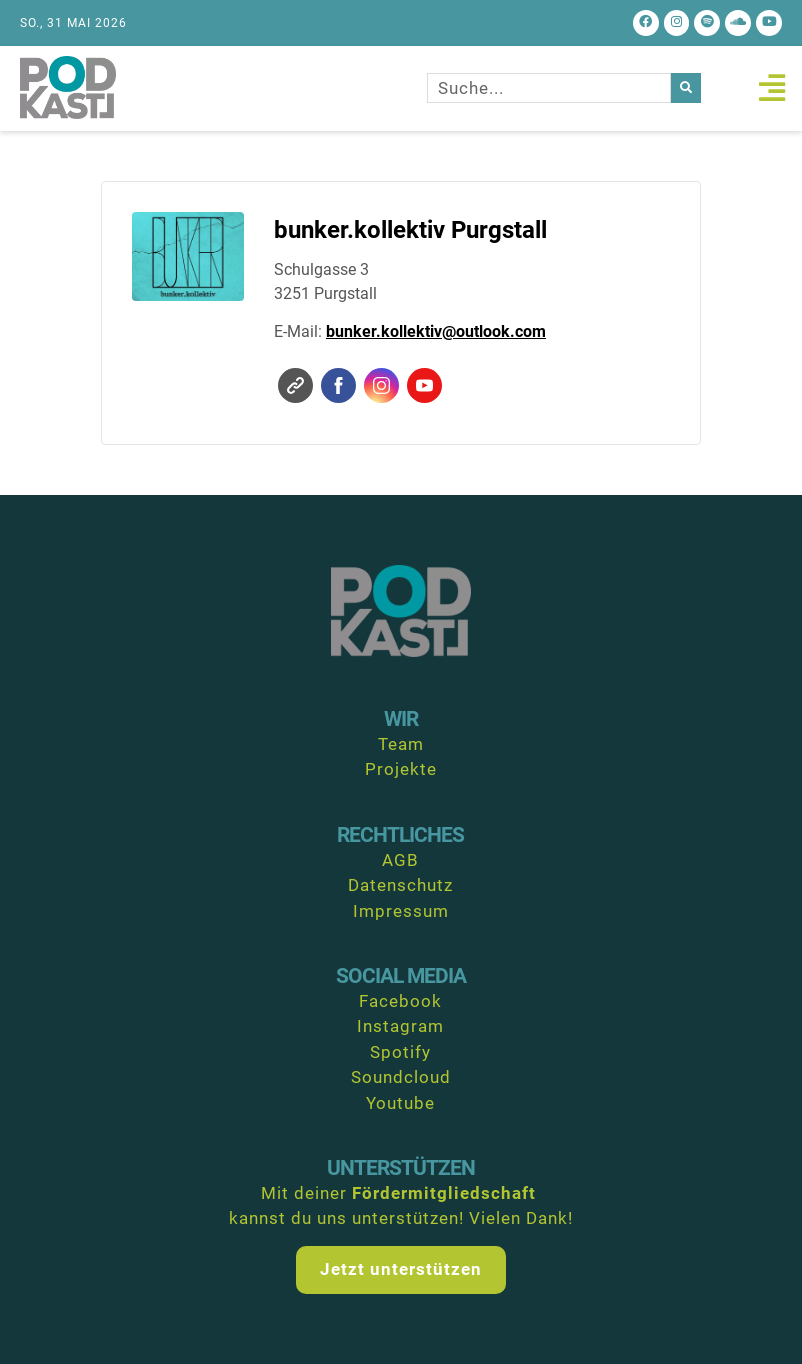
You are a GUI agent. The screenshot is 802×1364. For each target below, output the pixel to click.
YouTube (424, 385)
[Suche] (686, 89)
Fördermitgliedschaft (444, 1193)
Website (295, 385)
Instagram (381, 385)
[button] (771, 88)
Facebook (338, 385)
